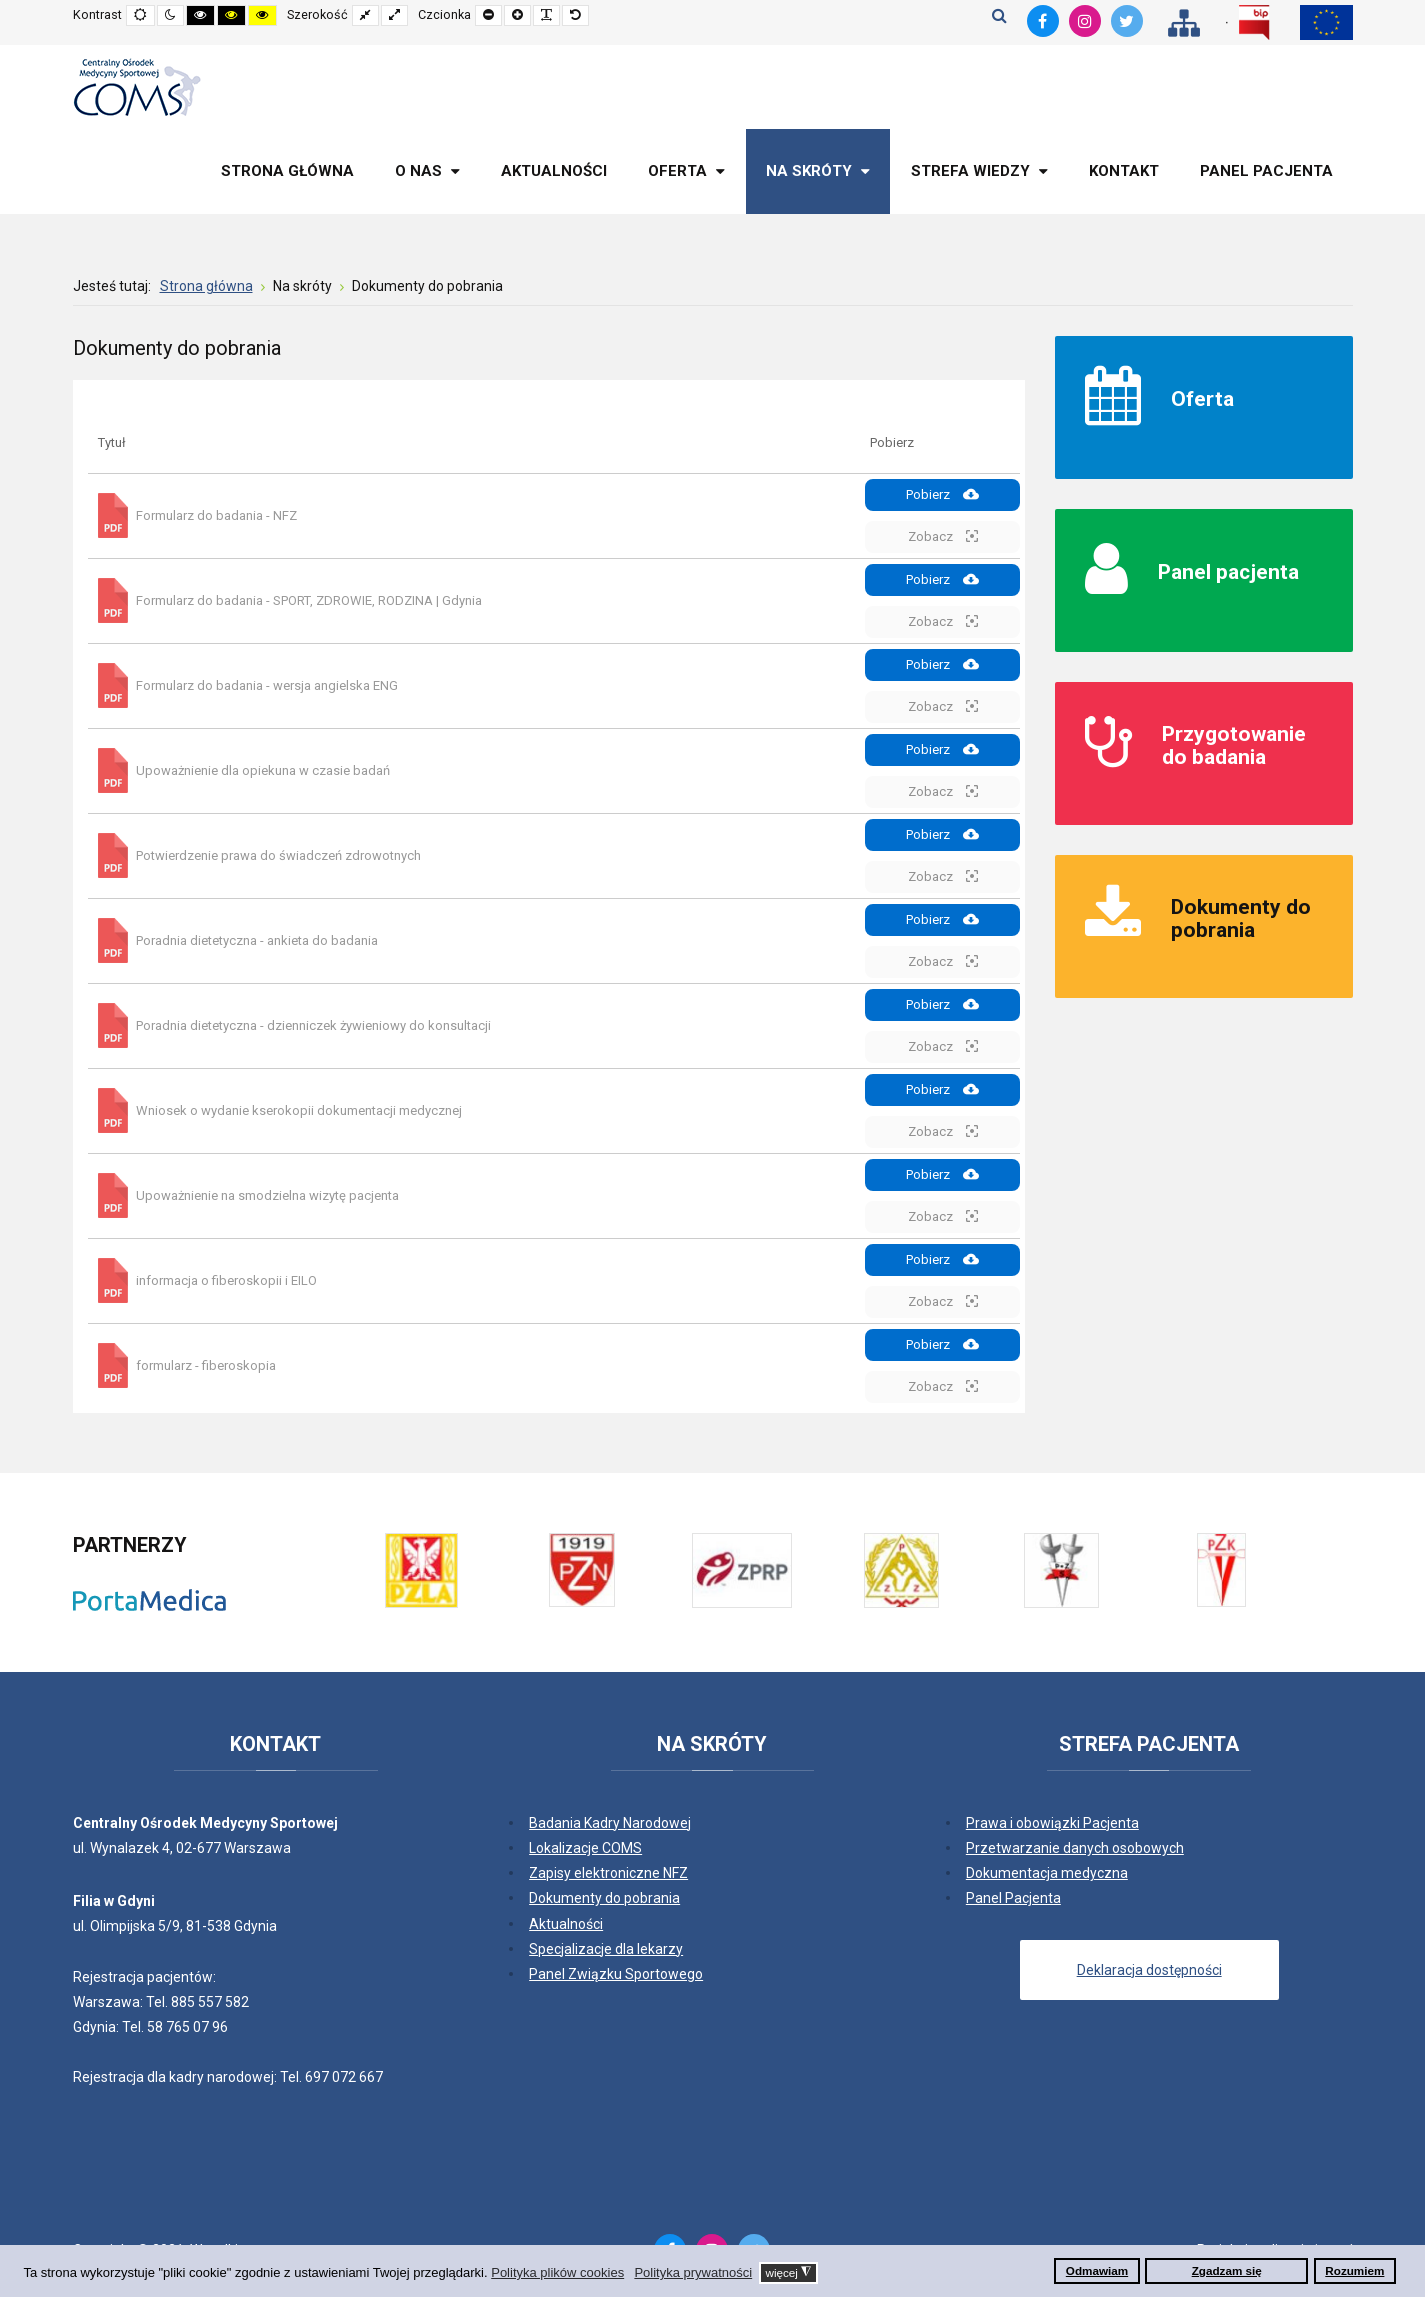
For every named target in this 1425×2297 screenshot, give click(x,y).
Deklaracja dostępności (1149, 1970)
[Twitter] (1127, 21)
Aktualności (566, 1924)
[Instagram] (1085, 21)
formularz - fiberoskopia (206, 1365)
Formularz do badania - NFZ (216, 515)
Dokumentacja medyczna (1047, 1873)
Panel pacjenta (1228, 572)
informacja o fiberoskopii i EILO (226, 1280)
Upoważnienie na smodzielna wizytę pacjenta (267, 1195)
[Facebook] (1043, 21)
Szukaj (999, 15)
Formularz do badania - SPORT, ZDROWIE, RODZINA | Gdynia (309, 600)
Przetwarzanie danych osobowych (1075, 1848)
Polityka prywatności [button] (693, 2272)
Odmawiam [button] (1097, 2270)
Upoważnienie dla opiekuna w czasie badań (263, 770)
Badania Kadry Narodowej (610, 1823)
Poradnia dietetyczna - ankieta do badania (257, 940)
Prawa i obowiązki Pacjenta (1052, 1823)
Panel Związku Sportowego (616, 1974)
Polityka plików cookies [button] (557, 2272)
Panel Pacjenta (1013, 1898)
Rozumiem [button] (1354, 2270)
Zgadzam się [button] (1227, 2270)
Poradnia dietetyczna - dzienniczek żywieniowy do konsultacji (313, 1025)
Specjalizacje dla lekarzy (606, 1949)
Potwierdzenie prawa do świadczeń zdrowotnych (278, 855)
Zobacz (943, 536)
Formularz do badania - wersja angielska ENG (267, 685)
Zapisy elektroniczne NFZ (608, 1873)
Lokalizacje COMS (585, 1848)
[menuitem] (287, 171)
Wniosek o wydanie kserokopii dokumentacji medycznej (299, 1110)
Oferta (1202, 399)
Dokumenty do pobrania (1241, 918)
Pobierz (942, 494)
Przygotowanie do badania (1234, 745)
